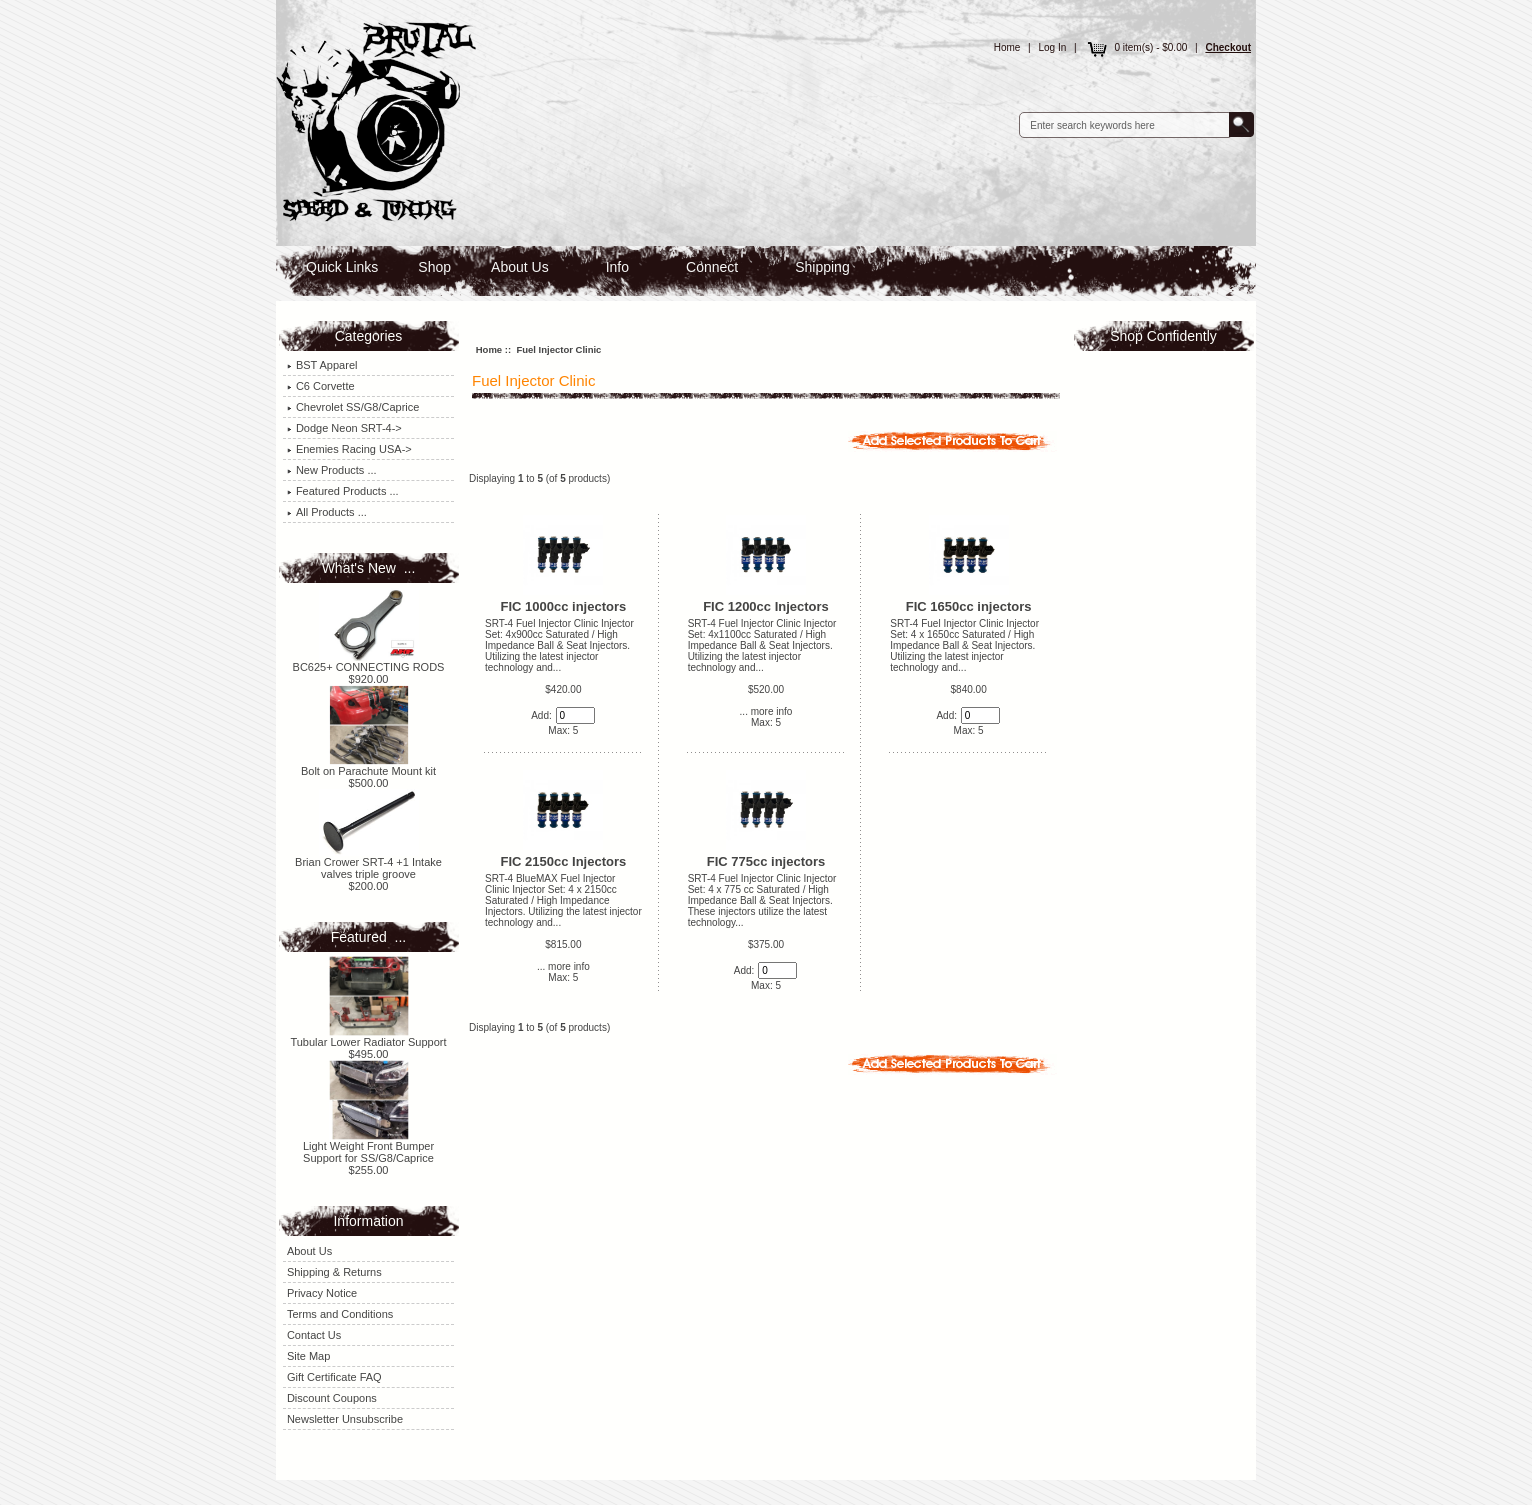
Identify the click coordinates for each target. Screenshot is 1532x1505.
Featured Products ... (343, 491)
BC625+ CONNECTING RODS (369, 662)
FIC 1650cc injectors (969, 606)
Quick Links (342, 267)
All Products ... (327, 512)
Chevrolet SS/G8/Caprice (353, 407)
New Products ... (332, 470)
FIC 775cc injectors (766, 861)
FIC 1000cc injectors (564, 606)
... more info (766, 711)
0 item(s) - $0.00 (1135, 47)
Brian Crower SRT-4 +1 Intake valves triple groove (368, 863)
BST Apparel (322, 365)
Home (1007, 47)
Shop (434, 267)
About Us (520, 267)
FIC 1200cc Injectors (766, 606)
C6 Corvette (321, 386)
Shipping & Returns (334, 1272)
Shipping (822, 267)
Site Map (308, 1356)
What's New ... (369, 568)
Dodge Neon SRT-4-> (344, 428)
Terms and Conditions (340, 1314)
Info (617, 267)
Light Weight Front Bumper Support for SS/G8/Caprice (368, 1147)
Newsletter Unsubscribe (345, 1419)
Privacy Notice (322, 1293)
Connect (712, 267)
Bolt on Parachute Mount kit (368, 766)
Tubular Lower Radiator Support (368, 1037)
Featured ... (368, 937)
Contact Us (314, 1335)
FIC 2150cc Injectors (564, 861)
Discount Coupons (332, 1398)
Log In (1053, 47)
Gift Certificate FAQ (334, 1377)
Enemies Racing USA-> (349, 449)
